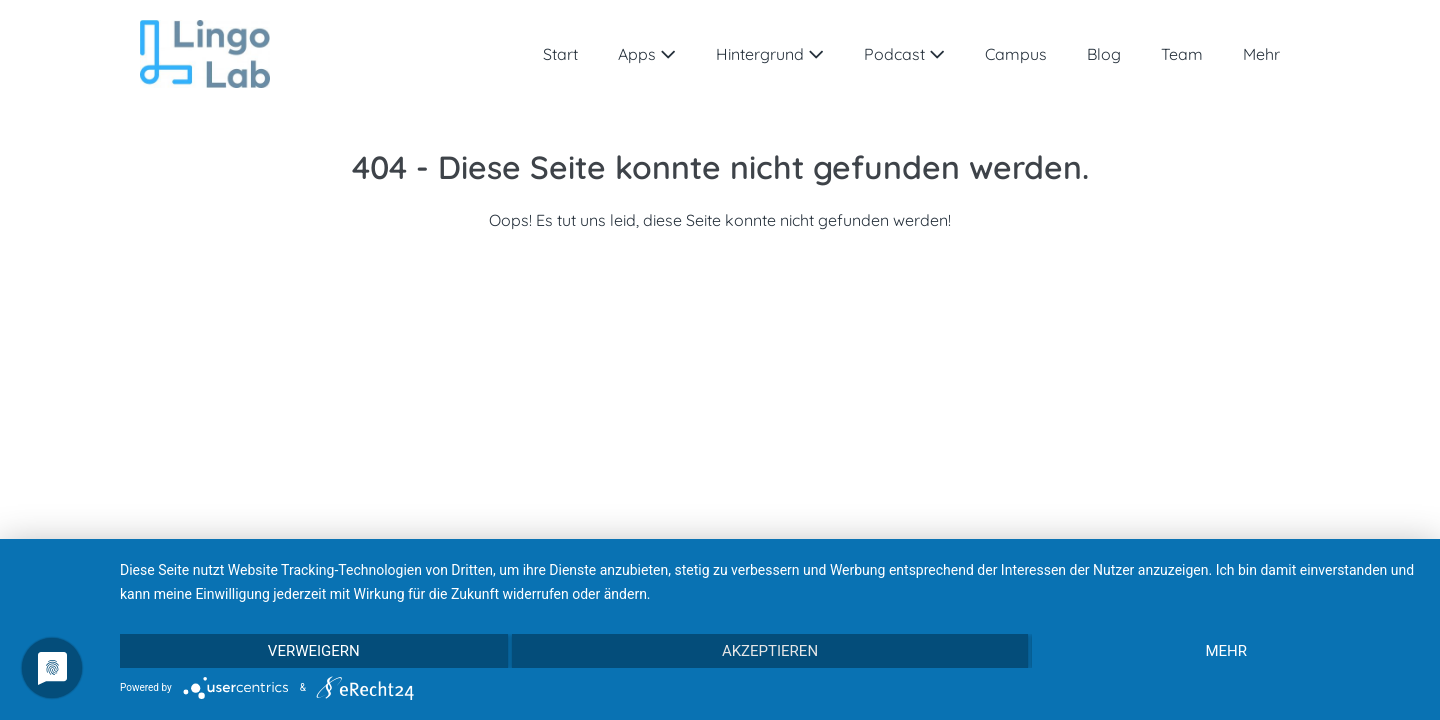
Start (560, 54)
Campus (1016, 54)
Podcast (904, 54)
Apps (647, 54)
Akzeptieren (770, 651)
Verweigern (314, 651)
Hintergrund (770, 54)
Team (1182, 54)
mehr (1226, 651)
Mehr (1261, 54)
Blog (1104, 54)
